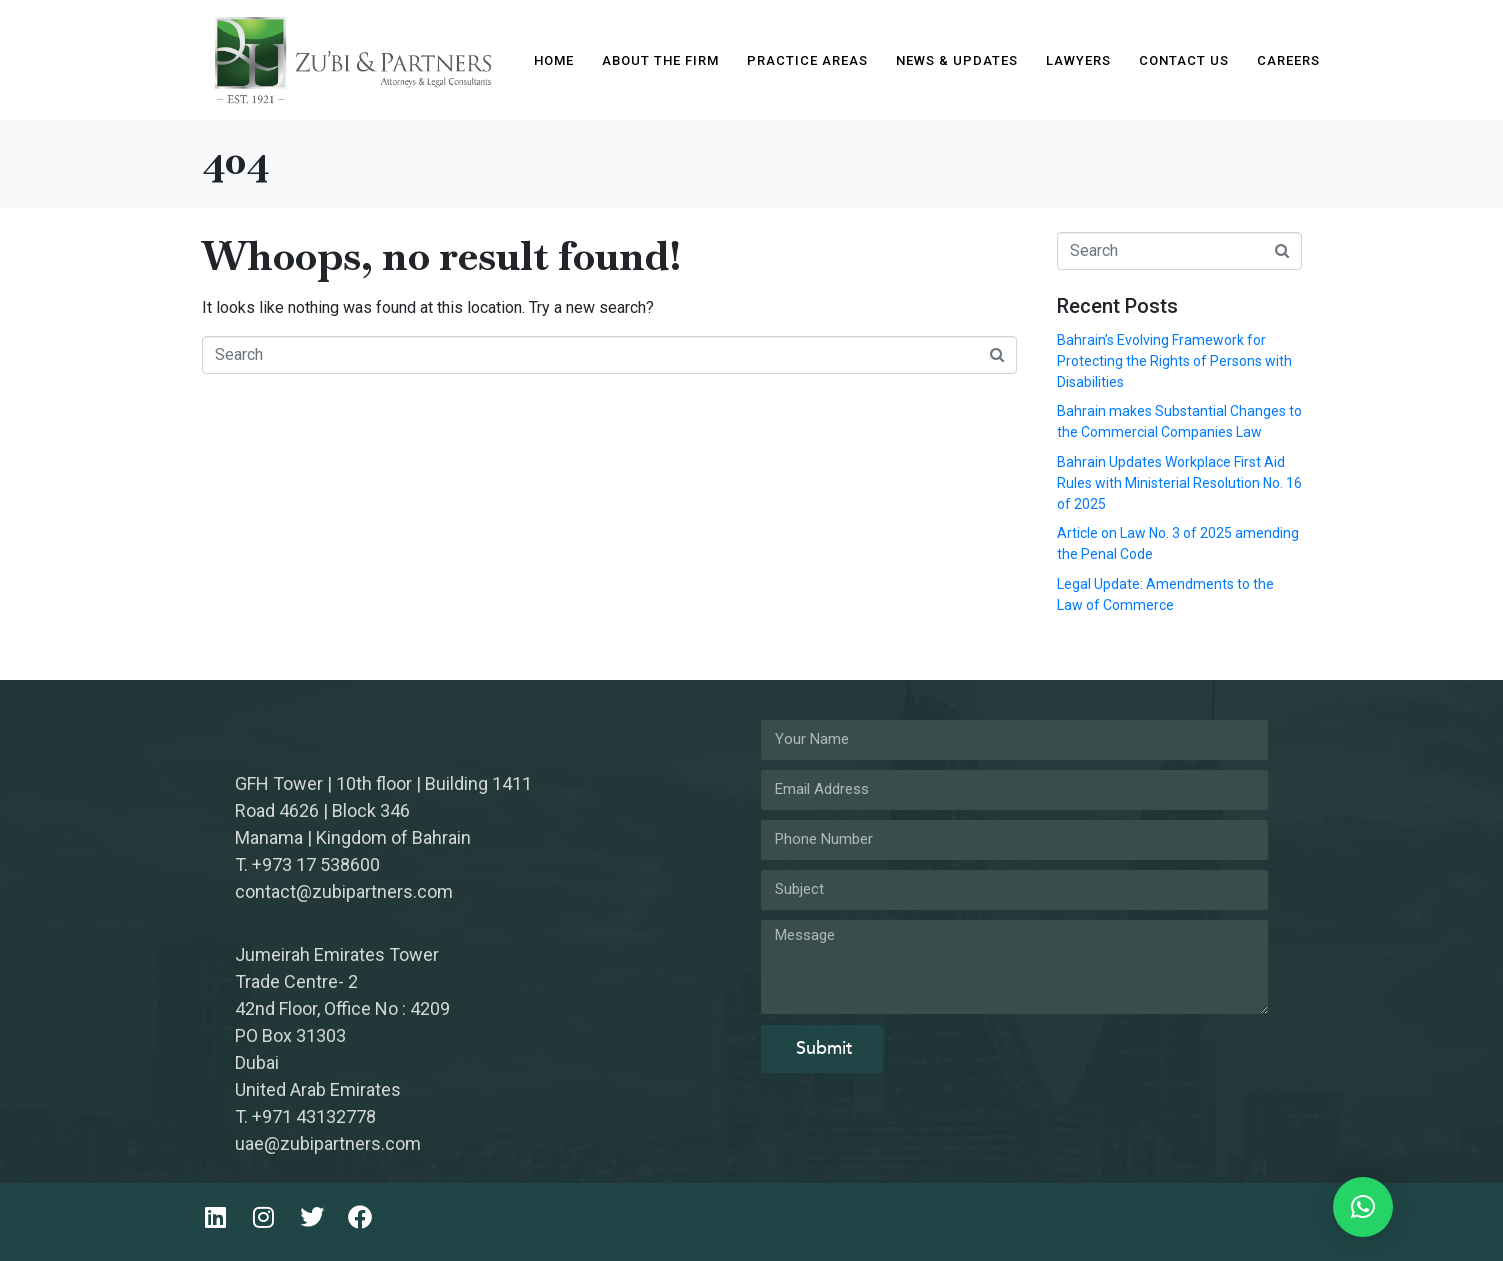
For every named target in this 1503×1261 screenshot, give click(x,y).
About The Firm (660, 60)
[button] (1363, 1207)
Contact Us (1184, 60)
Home (554, 60)
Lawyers (1078, 60)
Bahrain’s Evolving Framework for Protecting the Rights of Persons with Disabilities (1174, 361)
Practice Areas (807, 60)
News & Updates (957, 60)
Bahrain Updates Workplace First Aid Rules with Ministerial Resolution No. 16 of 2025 (1179, 483)
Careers (1288, 60)
